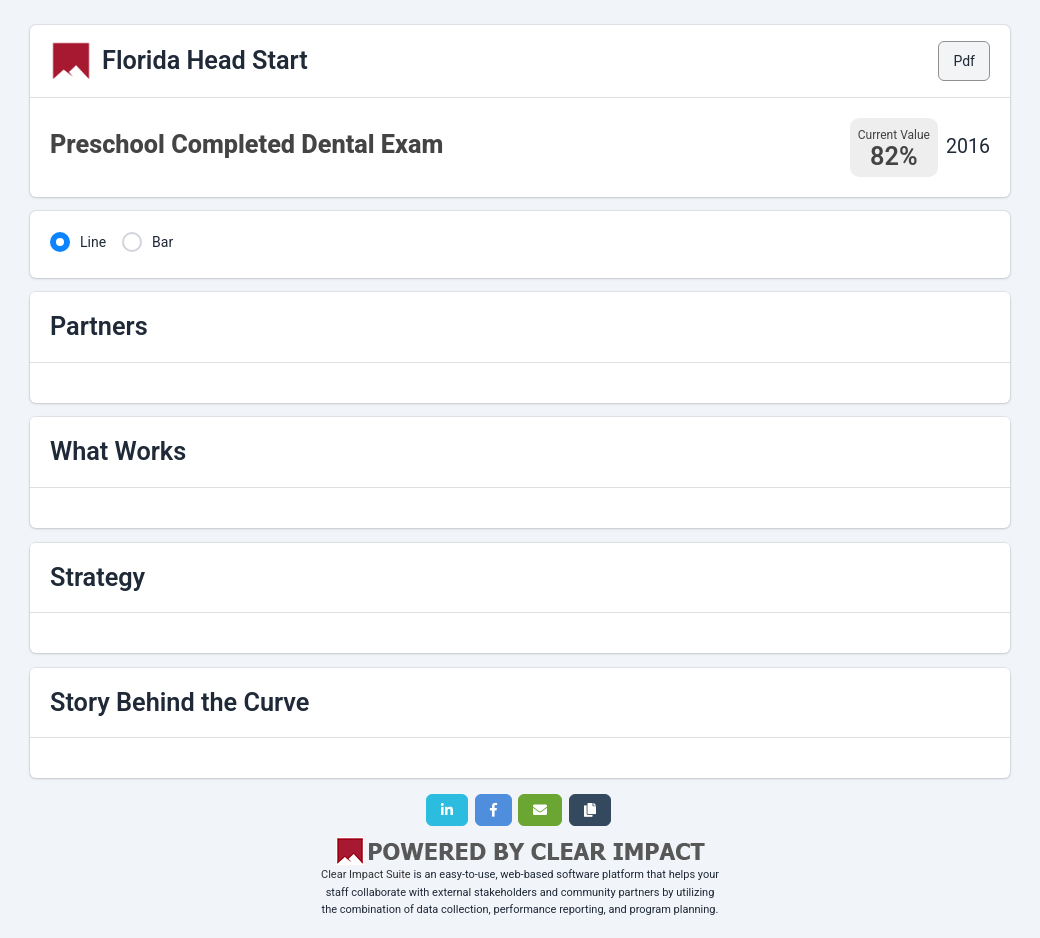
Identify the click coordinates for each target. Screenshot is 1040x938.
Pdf (964, 61)
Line (93, 242)
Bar (162, 242)
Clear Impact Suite (366, 874)
